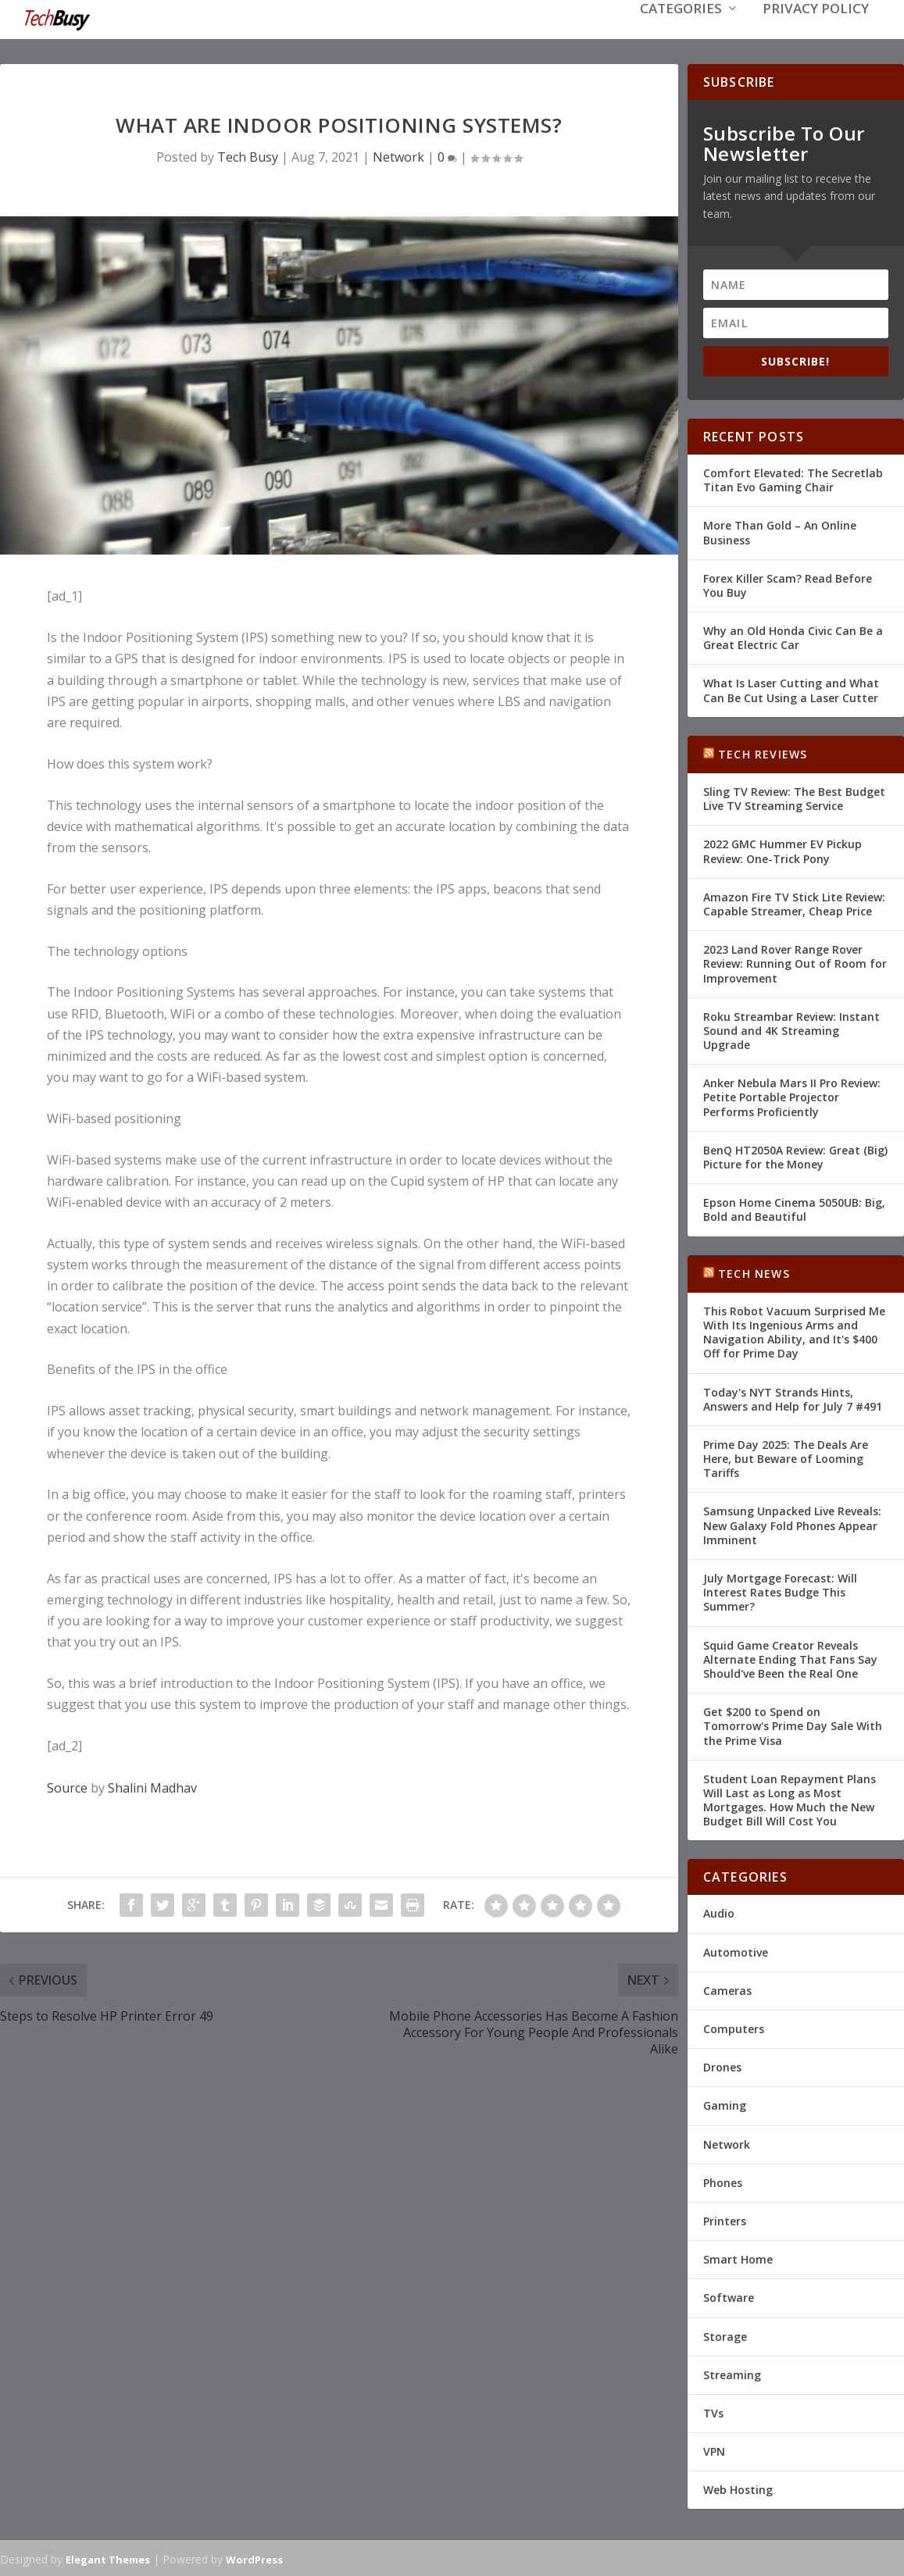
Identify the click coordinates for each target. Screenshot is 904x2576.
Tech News (754, 1272)
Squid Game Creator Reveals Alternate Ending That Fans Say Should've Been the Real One (790, 1657)
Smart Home (738, 2257)
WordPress (254, 2558)
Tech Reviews (762, 752)
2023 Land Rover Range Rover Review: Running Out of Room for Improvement (795, 961)
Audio (718, 1911)
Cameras (727, 1989)
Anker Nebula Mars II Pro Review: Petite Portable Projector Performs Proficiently (792, 1095)
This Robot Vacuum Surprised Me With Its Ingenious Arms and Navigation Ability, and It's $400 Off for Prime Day (794, 1331)
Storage (725, 2335)
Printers (724, 2219)
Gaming (724, 2103)
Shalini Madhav (152, 1786)
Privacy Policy (816, 32)
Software (728, 2296)
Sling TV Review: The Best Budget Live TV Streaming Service (794, 797)
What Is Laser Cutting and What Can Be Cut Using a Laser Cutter (791, 688)
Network (398, 155)
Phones (722, 2181)
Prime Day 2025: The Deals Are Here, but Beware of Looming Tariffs (785, 1457)
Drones (722, 2065)
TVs (713, 2411)
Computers (733, 2027)
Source (67, 1786)
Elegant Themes (108, 2558)
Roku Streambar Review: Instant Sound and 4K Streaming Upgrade (791, 1029)
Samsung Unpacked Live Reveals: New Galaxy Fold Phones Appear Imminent (792, 1523)
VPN (714, 2449)
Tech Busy (247, 155)
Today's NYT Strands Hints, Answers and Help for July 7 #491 (792, 1397)
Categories (681, 32)
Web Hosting (738, 2488)
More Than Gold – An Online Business (779, 530)
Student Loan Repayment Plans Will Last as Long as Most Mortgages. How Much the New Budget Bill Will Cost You (789, 1799)
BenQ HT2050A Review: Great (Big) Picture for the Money (795, 1155)
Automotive (735, 1950)
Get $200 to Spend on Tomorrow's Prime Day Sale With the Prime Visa (792, 1724)
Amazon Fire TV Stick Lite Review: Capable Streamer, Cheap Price (794, 902)
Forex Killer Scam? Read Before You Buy (787, 583)
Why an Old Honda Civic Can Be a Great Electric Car (793, 636)
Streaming (732, 2373)
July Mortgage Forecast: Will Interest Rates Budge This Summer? (780, 1590)
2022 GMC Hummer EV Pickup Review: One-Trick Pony (782, 849)
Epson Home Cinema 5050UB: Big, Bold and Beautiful (794, 1207)
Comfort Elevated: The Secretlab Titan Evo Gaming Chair (793, 478)
